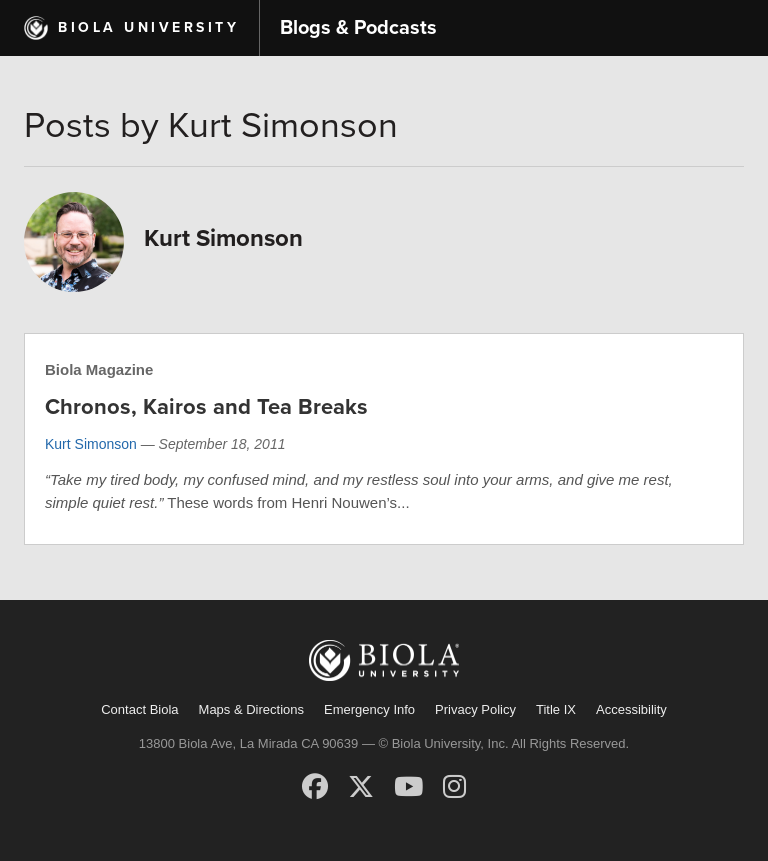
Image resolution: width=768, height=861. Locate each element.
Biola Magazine (99, 369)
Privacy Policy (475, 709)
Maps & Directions (251, 709)
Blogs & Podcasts (358, 28)
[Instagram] (454, 787)
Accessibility (631, 709)
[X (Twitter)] (361, 787)
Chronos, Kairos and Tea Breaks (206, 407)
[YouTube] (408, 787)
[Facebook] (315, 787)
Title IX (556, 709)
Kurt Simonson (91, 444)
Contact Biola (139, 709)
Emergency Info (369, 709)
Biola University (148, 27)
